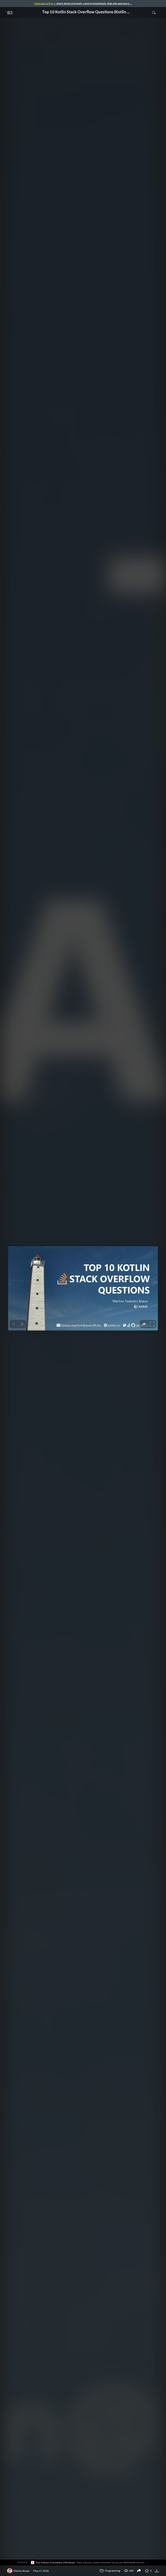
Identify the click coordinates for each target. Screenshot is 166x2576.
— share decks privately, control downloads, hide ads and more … (83, 3)
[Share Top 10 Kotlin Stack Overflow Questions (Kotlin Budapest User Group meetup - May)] (139, 2571)
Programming (110, 2570)
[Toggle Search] (154, 12)
